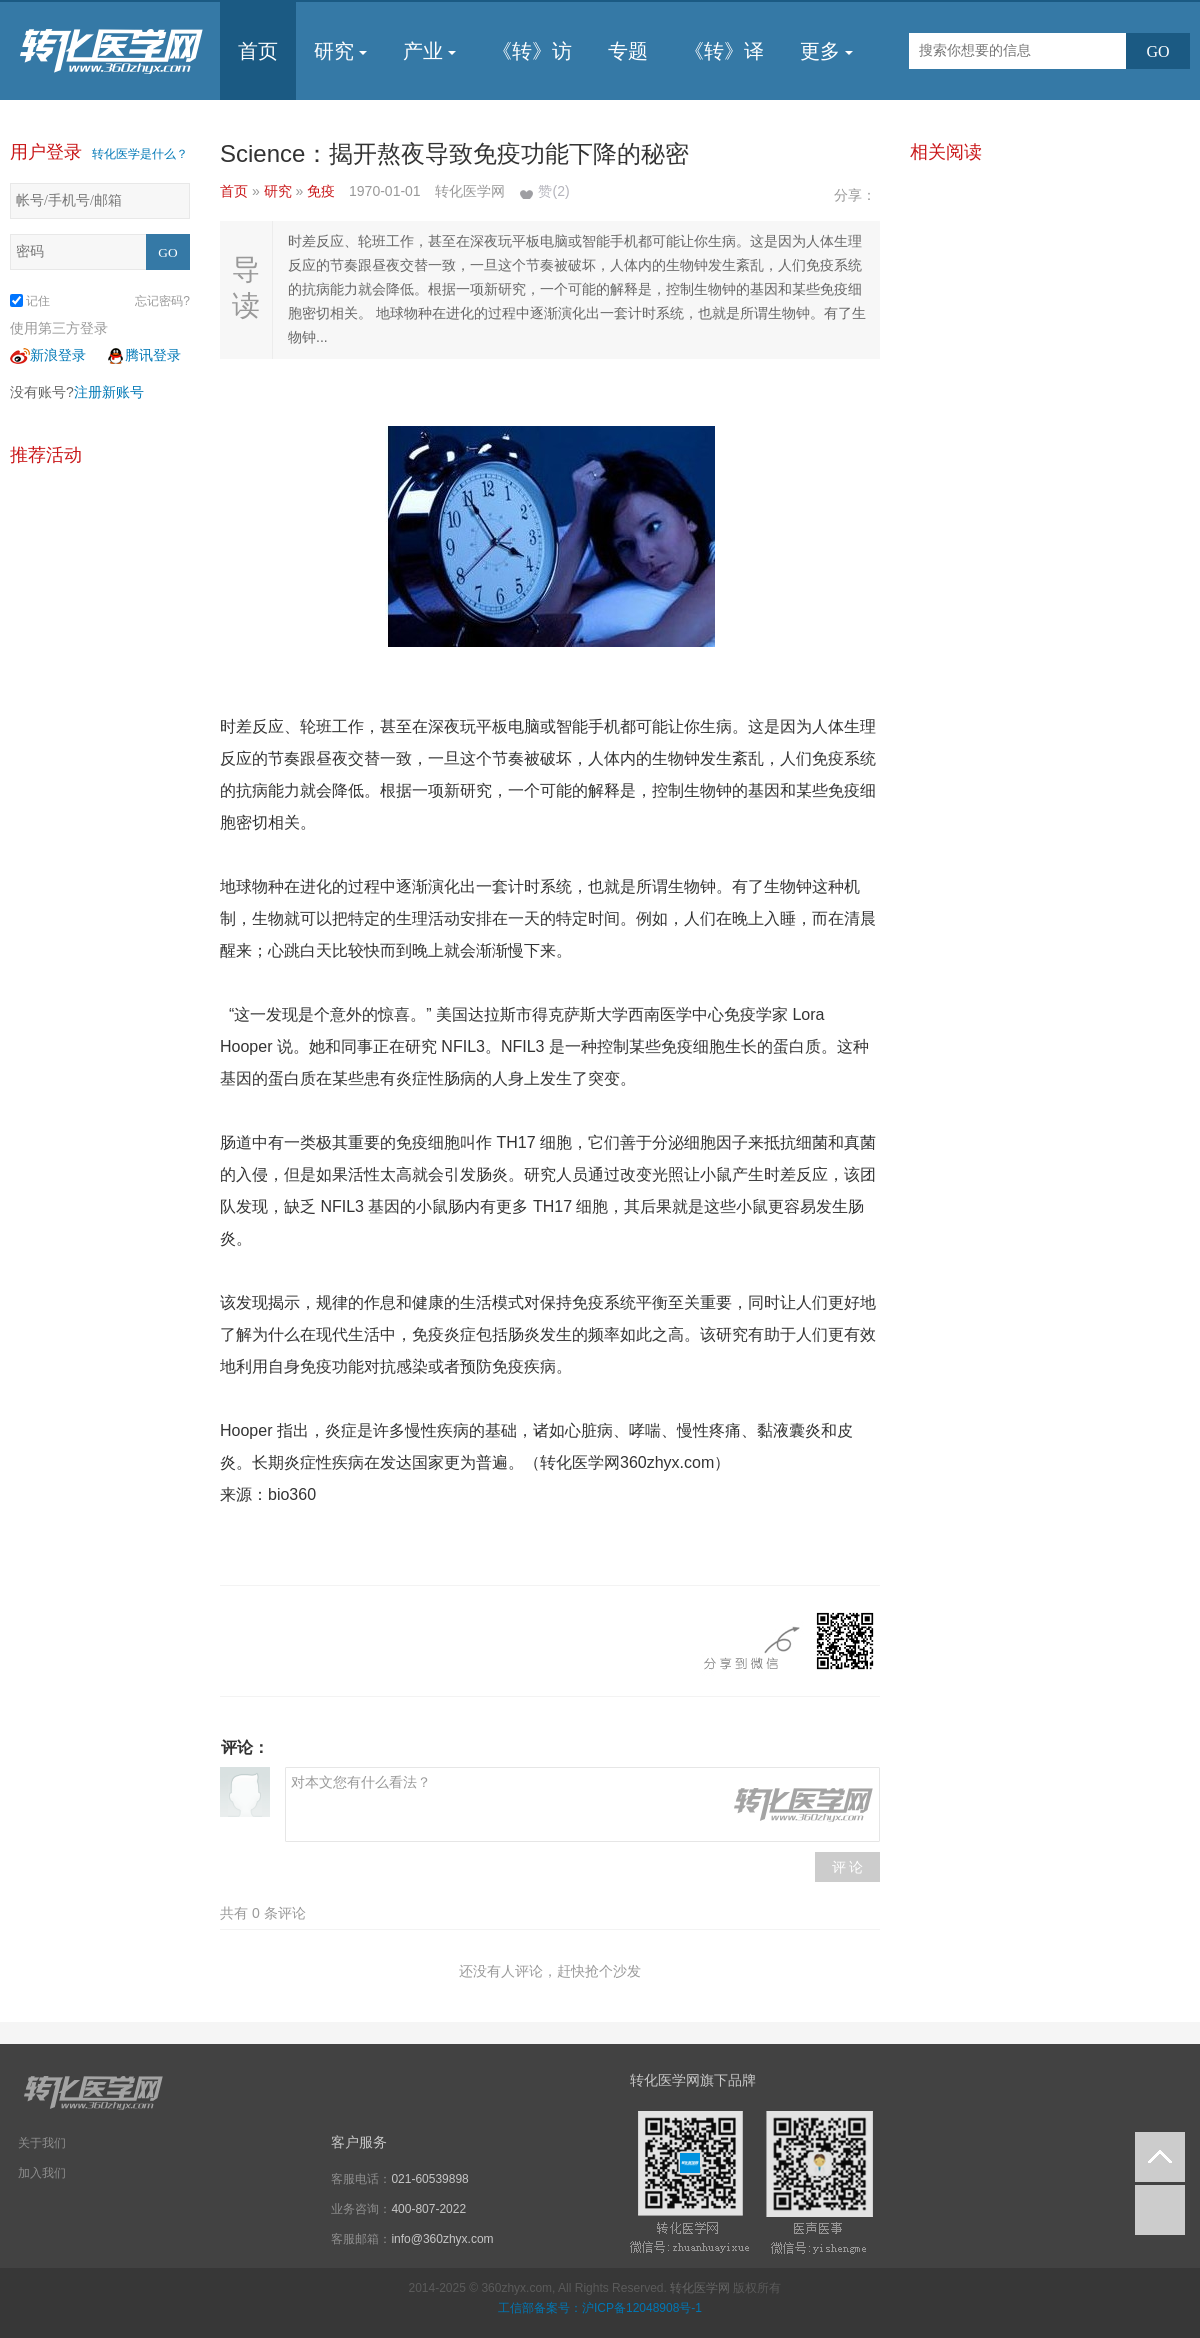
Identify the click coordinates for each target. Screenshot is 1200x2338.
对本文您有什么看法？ (582, 1804)
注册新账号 (109, 392)
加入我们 (42, 2173)
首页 (258, 51)
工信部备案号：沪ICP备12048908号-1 (600, 2308)
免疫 (323, 191)
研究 (340, 51)
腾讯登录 (143, 355)
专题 (628, 51)
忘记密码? (162, 301)
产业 (429, 51)
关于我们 (42, 2143)
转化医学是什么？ (140, 154)
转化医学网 (700, 2288)
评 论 (848, 1867)
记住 (30, 301)
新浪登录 (48, 355)
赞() (553, 191)
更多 (826, 51)
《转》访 (532, 51)
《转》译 (724, 51)
